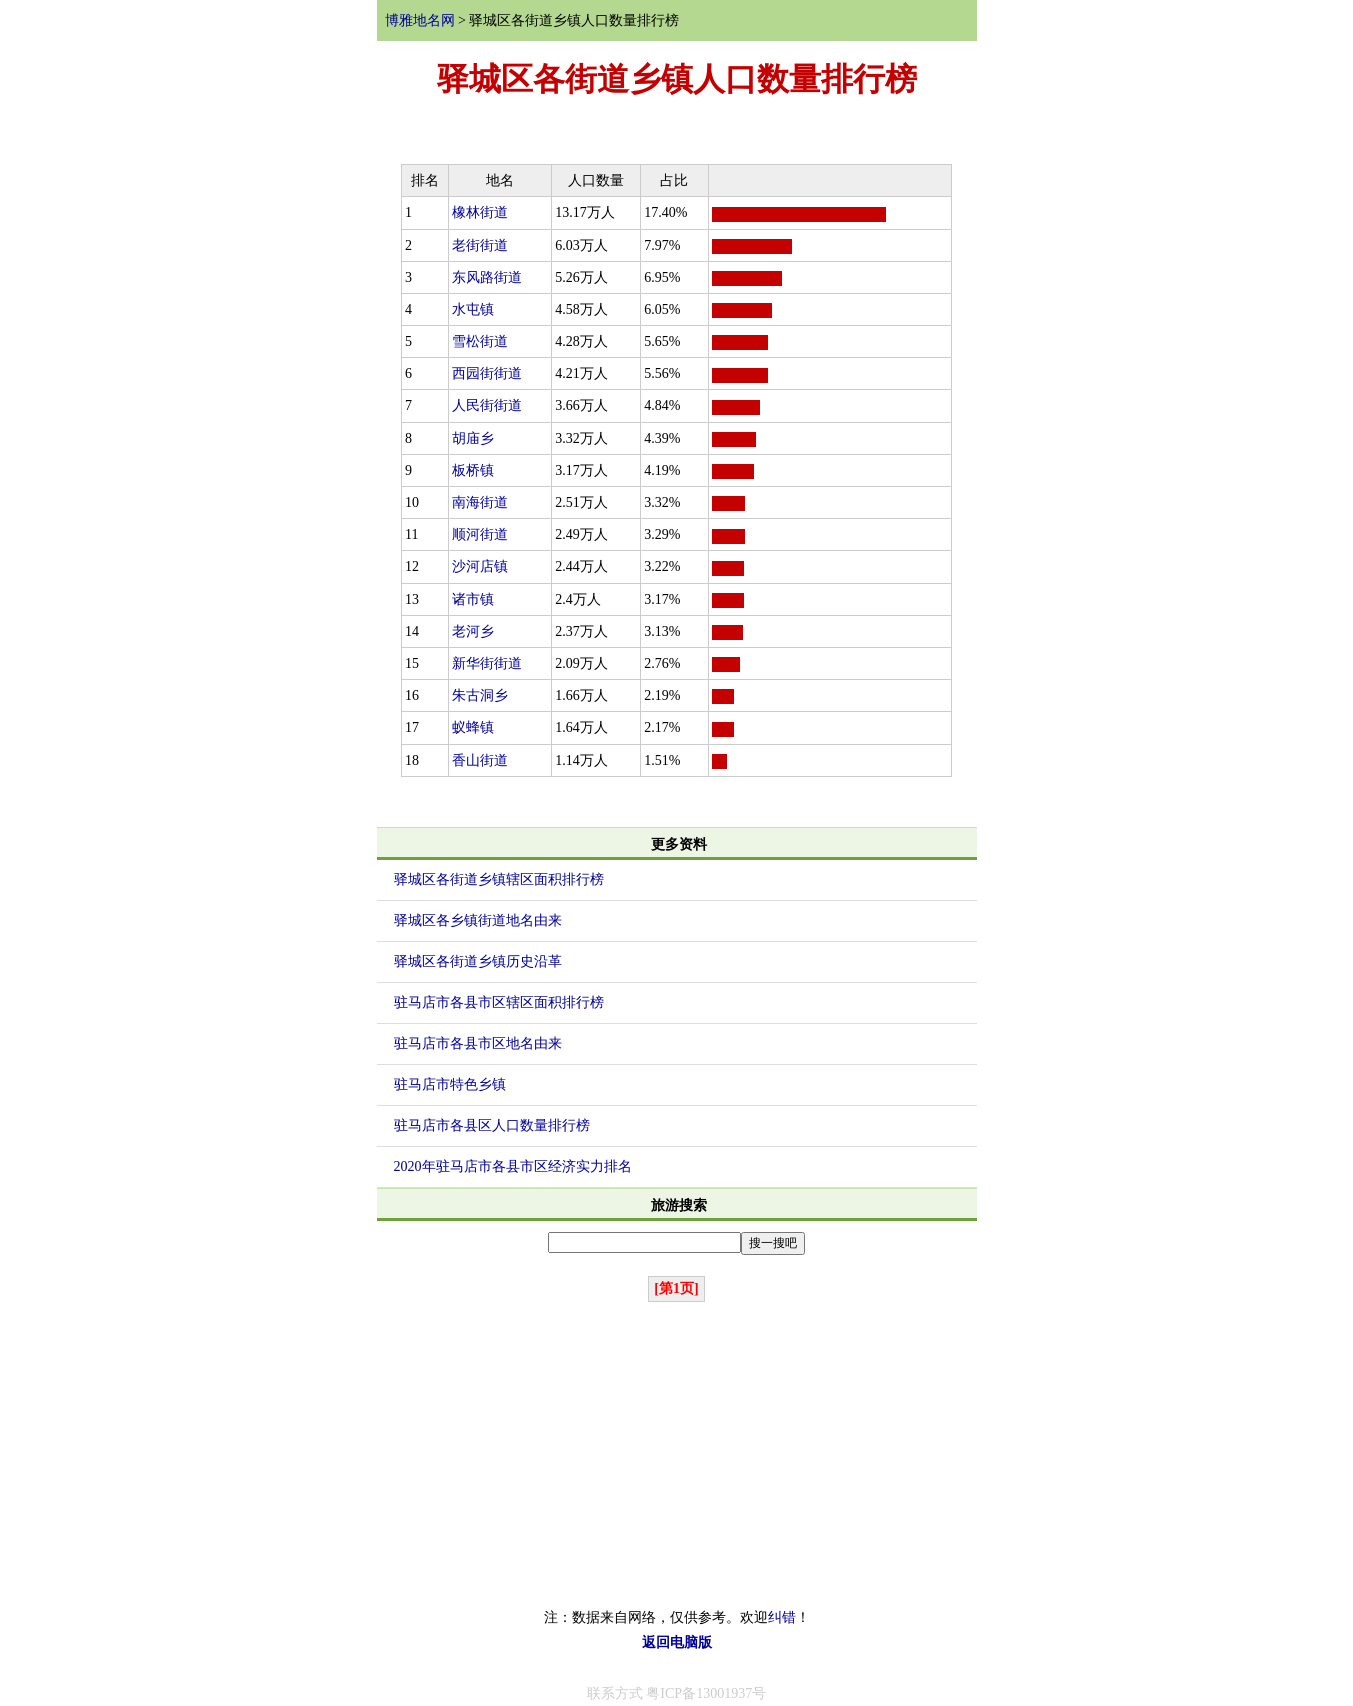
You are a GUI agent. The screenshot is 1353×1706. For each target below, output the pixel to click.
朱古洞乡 (480, 695)
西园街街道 (487, 373)
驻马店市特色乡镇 (450, 1084)
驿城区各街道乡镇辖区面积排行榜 (499, 879)
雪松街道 (480, 341)
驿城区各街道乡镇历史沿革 (478, 961)
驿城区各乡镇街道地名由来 (478, 920)
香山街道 (480, 760)
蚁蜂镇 (473, 727)
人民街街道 (487, 405)
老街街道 (480, 245)
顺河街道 (480, 534)
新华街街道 (487, 663)
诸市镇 (473, 599)
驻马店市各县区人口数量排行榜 (492, 1125)
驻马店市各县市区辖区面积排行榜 (499, 1002)
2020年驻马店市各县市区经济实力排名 (513, 1166)
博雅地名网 (420, 20)
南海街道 (480, 502)
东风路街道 (487, 277)
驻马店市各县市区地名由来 (478, 1043)
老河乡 (473, 631)
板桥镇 (473, 470)
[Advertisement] (677, 1455)
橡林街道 (480, 212)
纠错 (782, 1617)
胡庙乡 (473, 438)
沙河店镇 (480, 566)
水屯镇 (473, 309)
